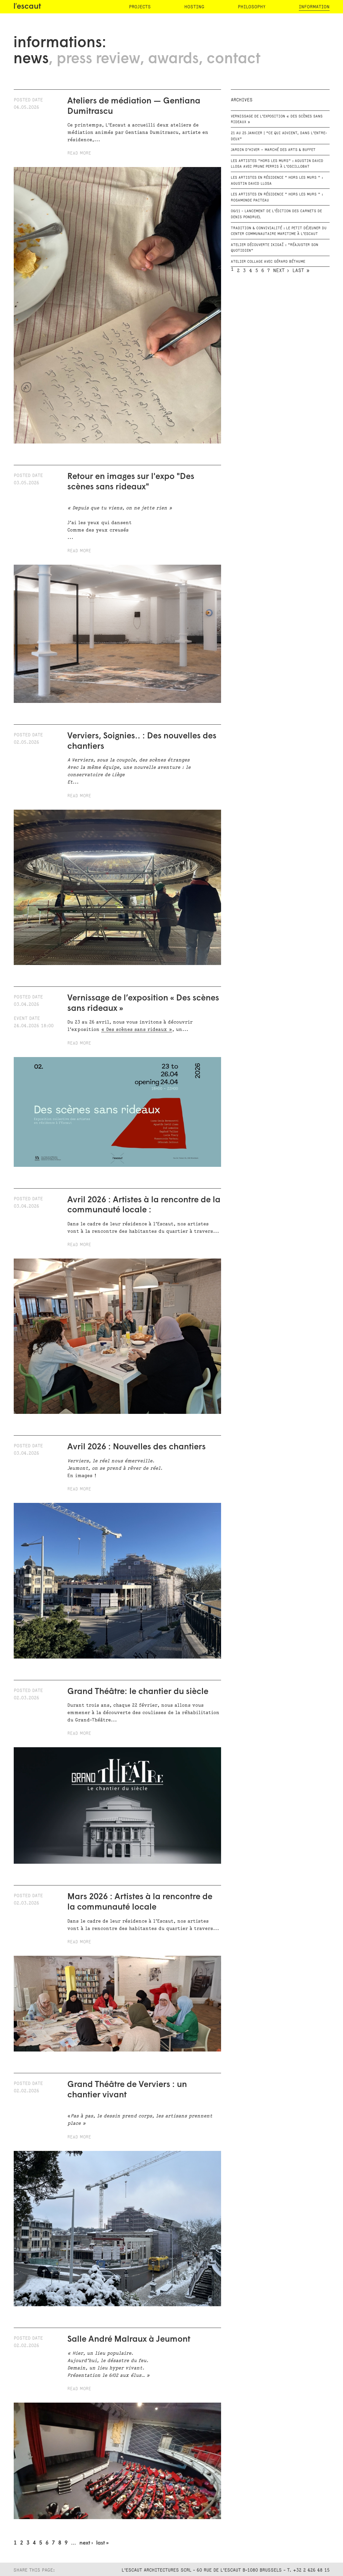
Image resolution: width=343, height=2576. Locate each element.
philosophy (251, 6)
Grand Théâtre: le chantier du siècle (137, 1692)
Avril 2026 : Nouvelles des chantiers (136, 1447)
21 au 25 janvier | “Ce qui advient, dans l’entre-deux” (279, 136)
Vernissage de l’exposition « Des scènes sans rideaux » (277, 119)
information (314, 6)
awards (173, 59)
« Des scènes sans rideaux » (136, 1029)
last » (102, 2543)
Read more (79, 153)
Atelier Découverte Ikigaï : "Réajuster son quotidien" (274, 248)
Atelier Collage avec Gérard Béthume (268, 262)
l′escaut (27, 7)
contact (233, 59)
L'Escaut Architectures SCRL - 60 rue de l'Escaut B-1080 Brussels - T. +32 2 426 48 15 (226, 2570)
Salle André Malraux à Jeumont (129, 2339)
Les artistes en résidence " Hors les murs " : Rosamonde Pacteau (277, 197)
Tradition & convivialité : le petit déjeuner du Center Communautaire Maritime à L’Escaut (279, 231)
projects (140, 6)
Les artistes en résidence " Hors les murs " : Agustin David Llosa (277, 181)
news (31, 59)
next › (86, 2543)
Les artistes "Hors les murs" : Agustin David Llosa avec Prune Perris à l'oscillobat (277, 164)
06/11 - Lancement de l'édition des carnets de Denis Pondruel (276, 214)
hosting (194, 6)
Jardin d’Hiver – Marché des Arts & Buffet (273, 150)
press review (98, 59)
